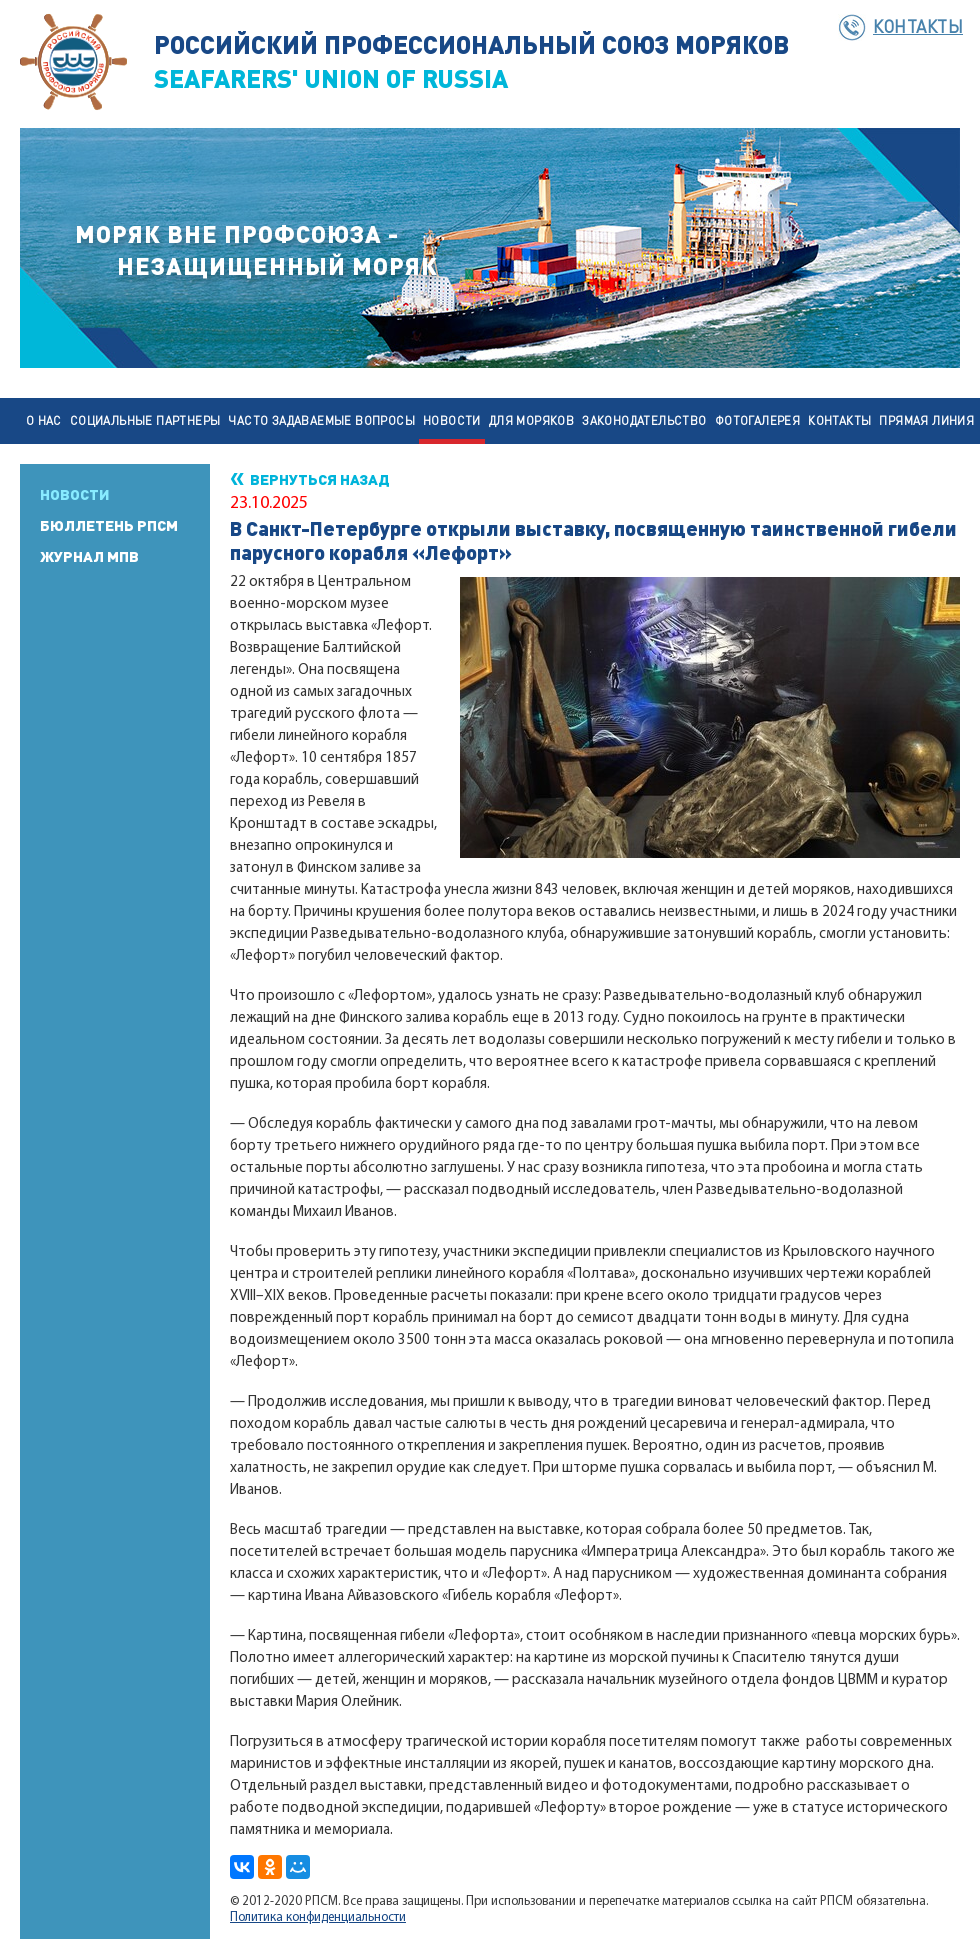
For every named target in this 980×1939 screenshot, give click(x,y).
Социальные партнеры (145, 420)
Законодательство (644, 420)
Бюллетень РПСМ (109, 525)
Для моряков (531, 420)
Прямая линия (926, 420)
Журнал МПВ (89, 556)
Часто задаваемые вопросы (321, 420)
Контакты (918, 26)
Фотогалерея (757, 420)
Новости (452, 420)
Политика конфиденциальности (318, 1917)
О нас (44, 420)
